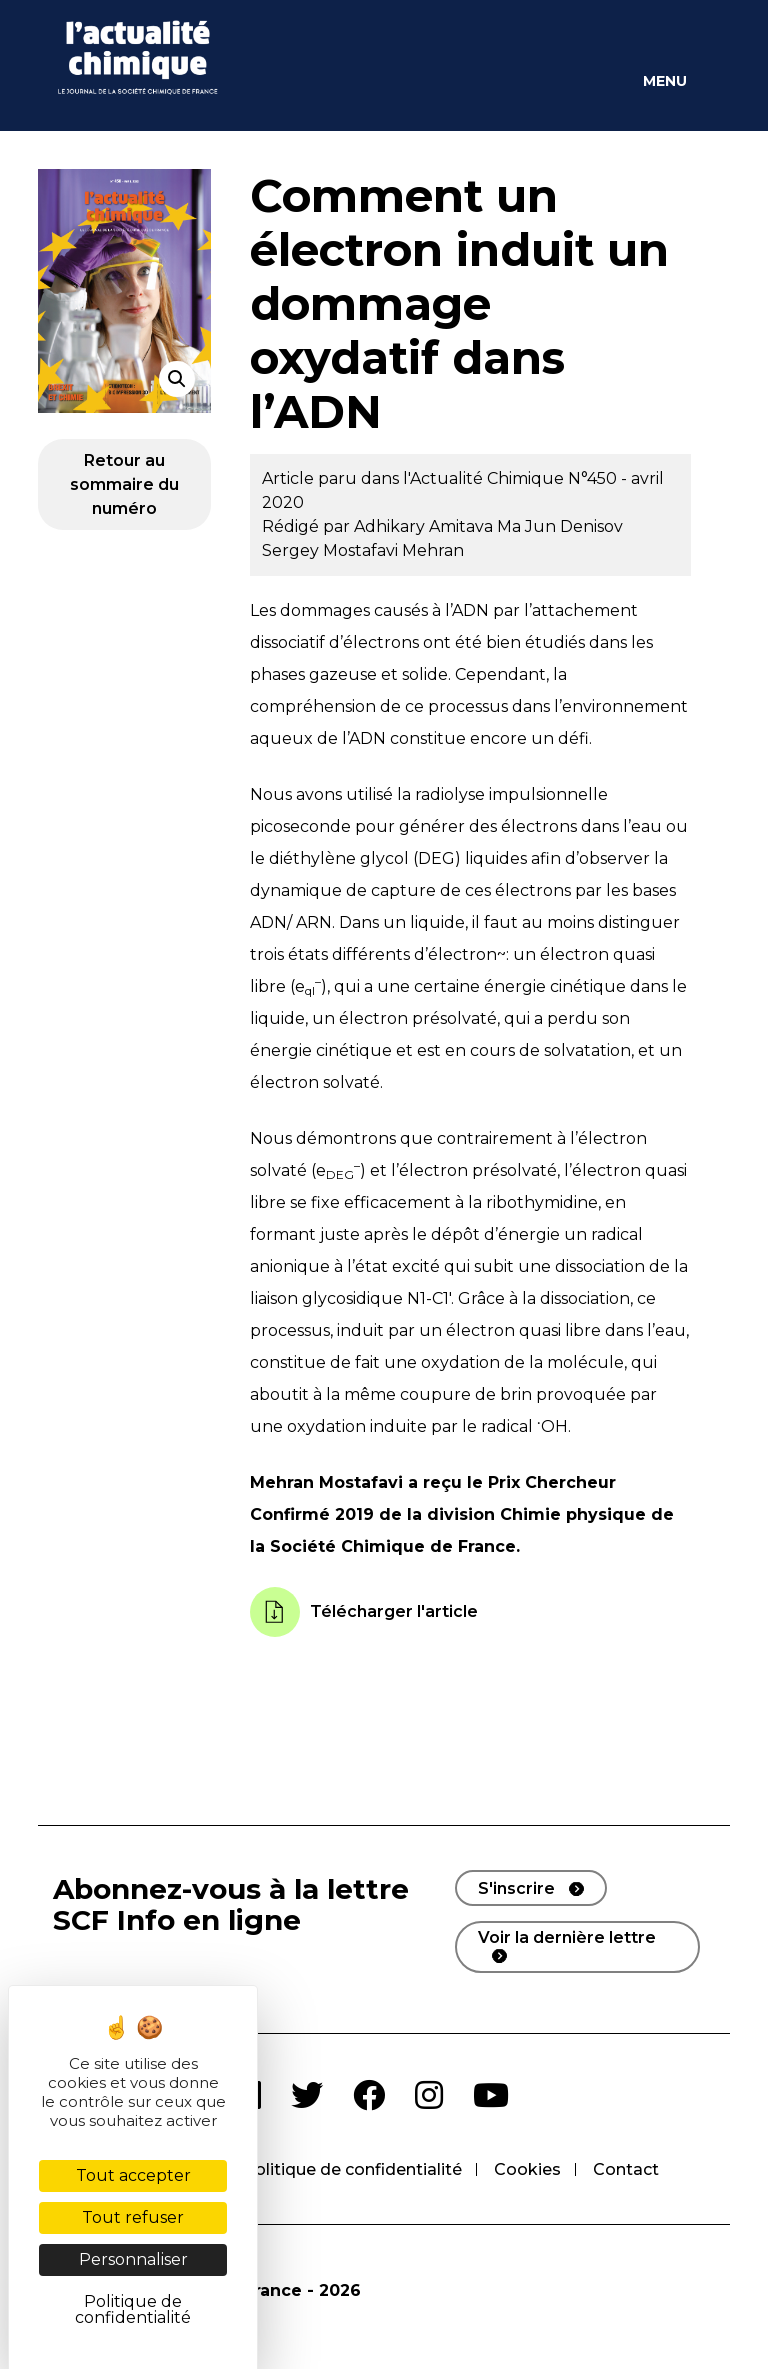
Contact (626, 2169)
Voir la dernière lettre (567, 1937)
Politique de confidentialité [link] (133, 2309)
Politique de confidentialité (352, 2169)
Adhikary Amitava (425, 526)
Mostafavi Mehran (393, 550)
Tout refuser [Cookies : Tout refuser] (133, 2217)
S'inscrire (516, 1888)
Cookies (527, 2169)
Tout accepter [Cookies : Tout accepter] (133, 2175)
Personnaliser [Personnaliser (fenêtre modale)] (133, 2259)
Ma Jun (528, 526)
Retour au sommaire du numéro (124, 484)
